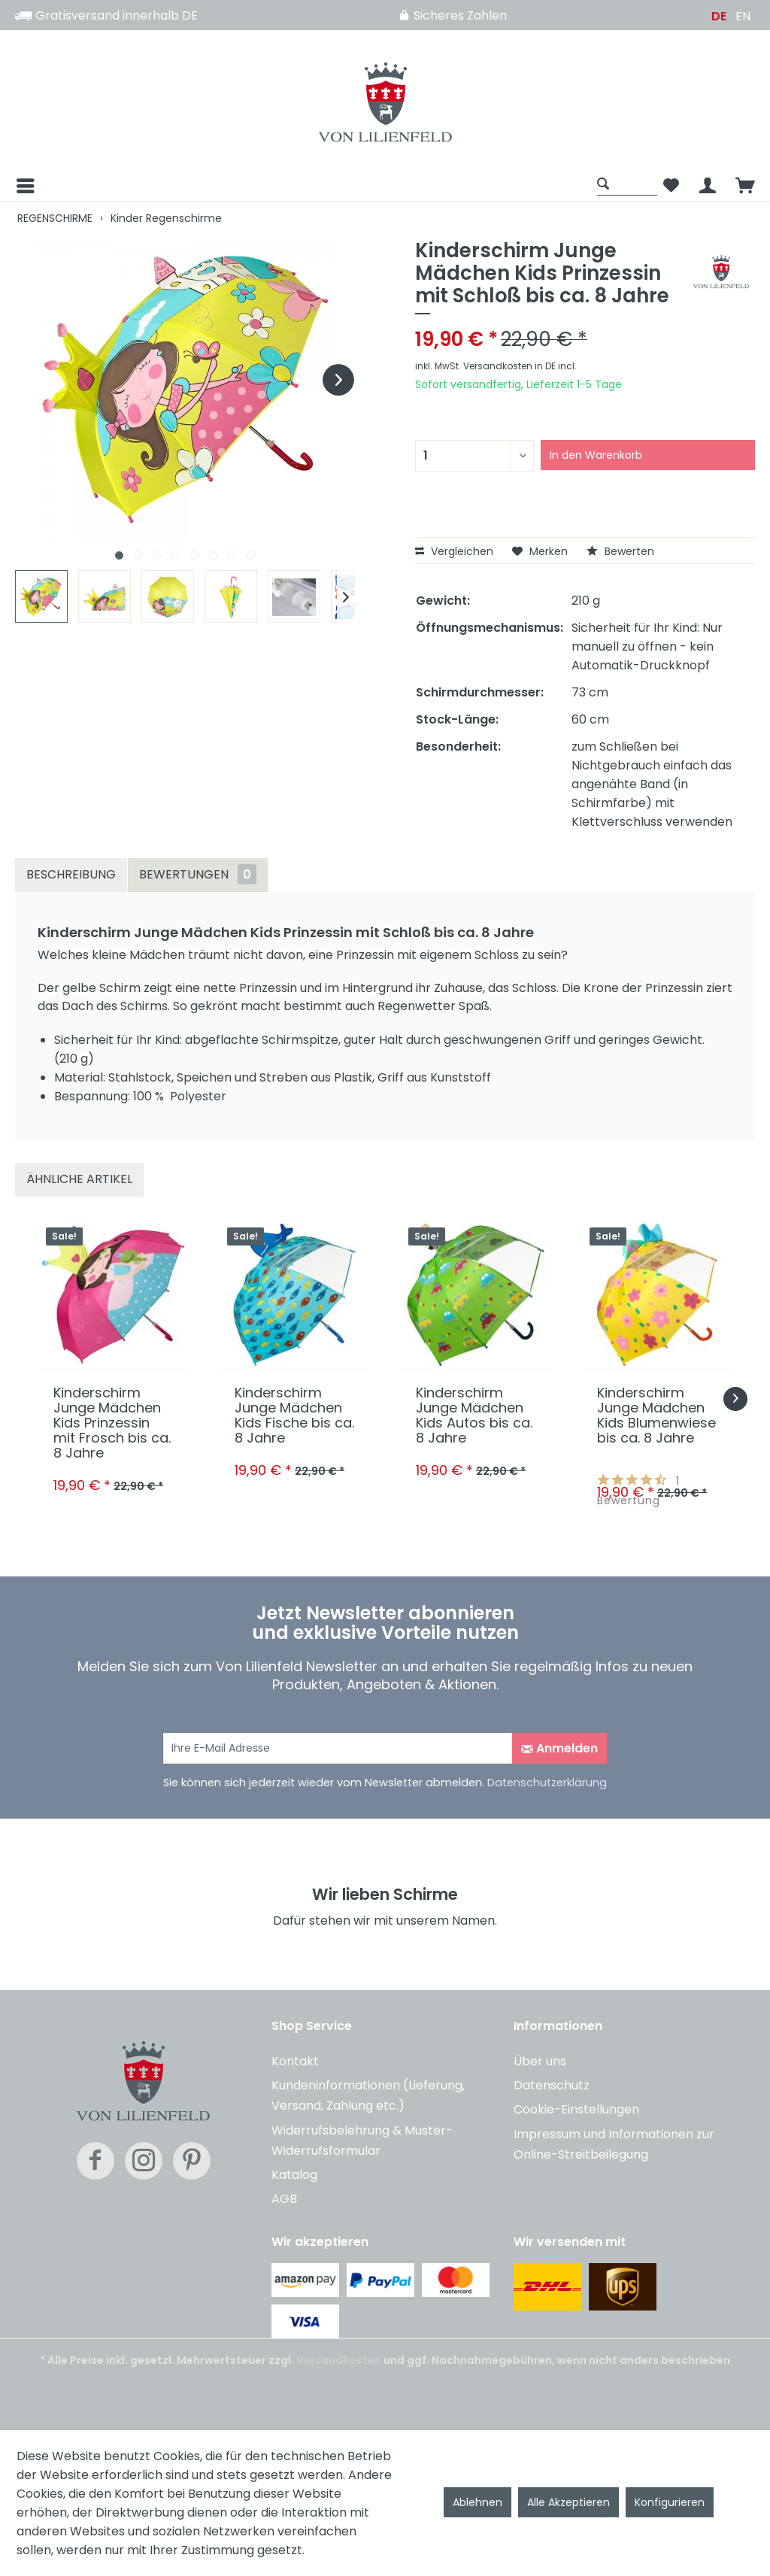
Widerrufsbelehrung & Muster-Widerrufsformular (362, 2140)
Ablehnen (477, 2502)
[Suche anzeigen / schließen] (627, 183)
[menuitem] (302, 186)
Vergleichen (454, 551)
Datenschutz (552, 2085)
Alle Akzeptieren (568, 2502)
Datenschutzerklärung (547, 1782)
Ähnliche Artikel (79, 1179)
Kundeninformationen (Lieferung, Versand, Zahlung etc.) (368, 2095)
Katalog (294, 2174)
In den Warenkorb (596, 455)
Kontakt (295, 2061)
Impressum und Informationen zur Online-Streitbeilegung (614, 2144)
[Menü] (24, 186)
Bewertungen (197, 874)
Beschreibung (71, 874)
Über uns (540, 2061)
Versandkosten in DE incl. (520, 366)
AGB (284, 2198)
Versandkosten (338, 2360)
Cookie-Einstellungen (576, 2109)
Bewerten (620, 551)
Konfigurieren (670, 2502)
